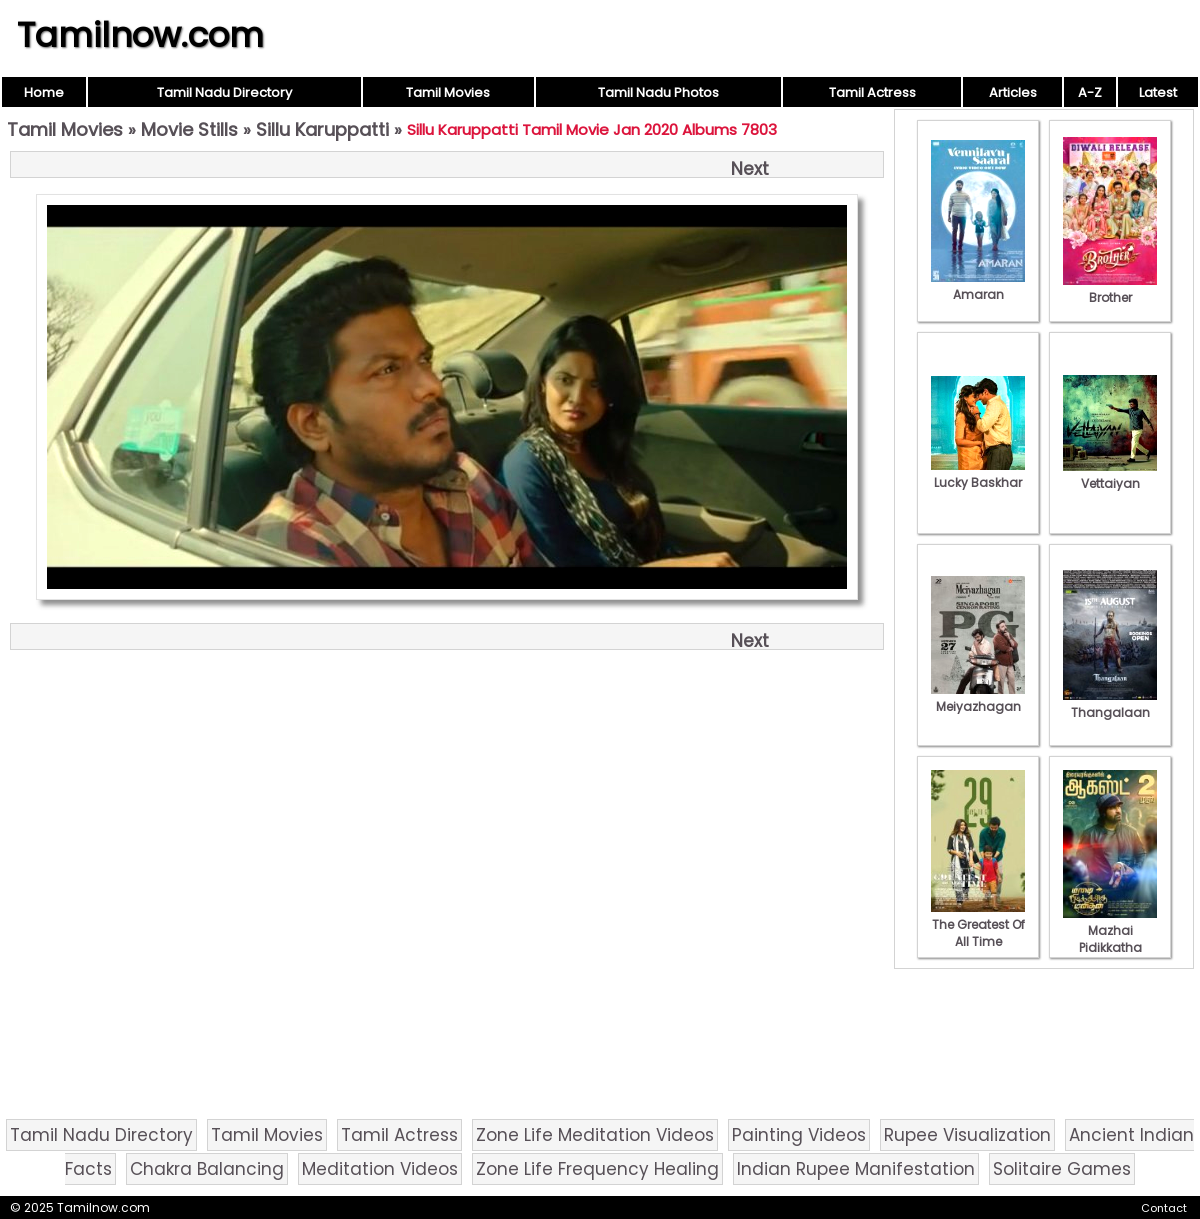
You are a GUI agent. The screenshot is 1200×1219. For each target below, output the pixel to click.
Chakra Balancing (207, 1169)
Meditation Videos (380, 1169)
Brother (1110, 289)
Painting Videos (799, 1135)
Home (44, 92)
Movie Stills (189, 129)
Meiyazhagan (978, 698)
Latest (1158, 92)
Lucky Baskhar (978, 474)
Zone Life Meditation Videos (595, 1135)
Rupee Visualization (967, 1135)
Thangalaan (1110, 704)
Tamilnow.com (140, 35)
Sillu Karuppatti (322, 129)
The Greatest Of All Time (978, 924)
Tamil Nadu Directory (224, 92)
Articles (1013, 92)
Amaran (978, 286)
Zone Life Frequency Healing (597, 1169)
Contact (1164, 1208)
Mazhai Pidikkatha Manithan (1110, 939)
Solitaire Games (1062, 1169)
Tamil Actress (872, 92)
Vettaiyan (1110, 475)
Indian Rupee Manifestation (856, 1169)
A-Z (1090, 92)
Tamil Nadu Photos (658, 92)
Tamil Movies (448, 92)
